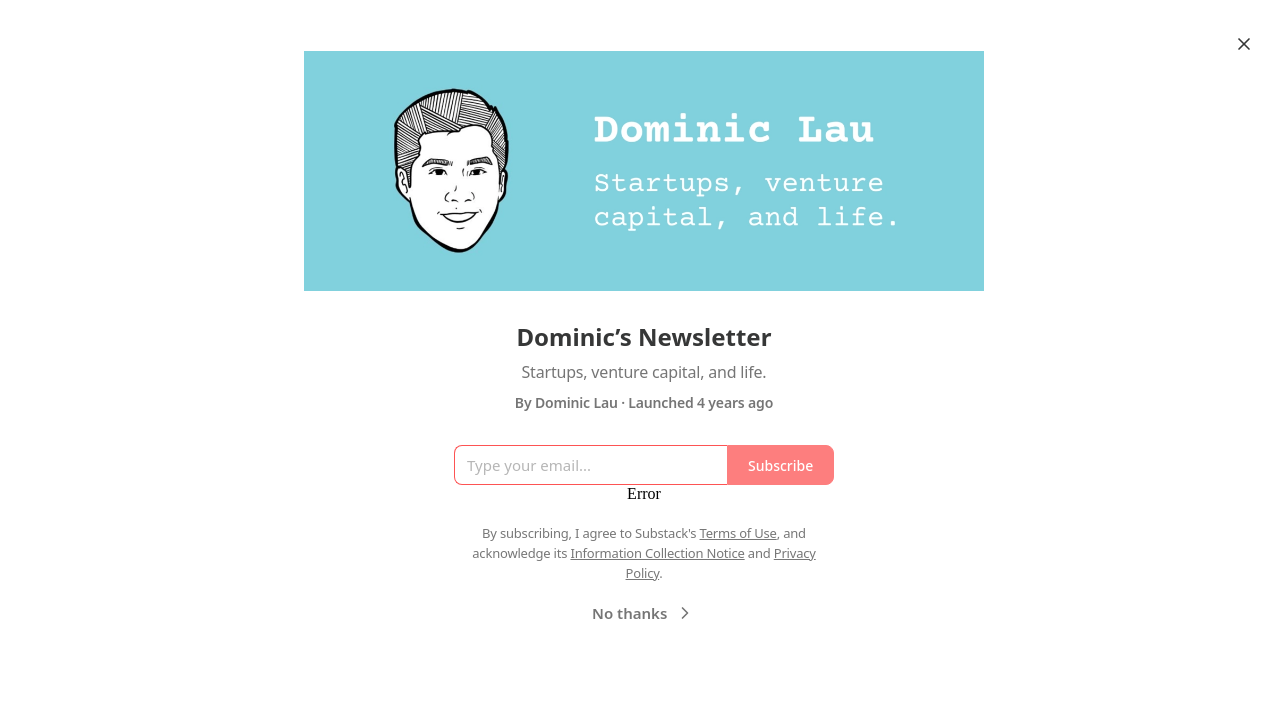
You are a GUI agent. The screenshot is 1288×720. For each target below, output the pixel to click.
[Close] (1244, 44)
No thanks (643, 613)
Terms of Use (738, 533)
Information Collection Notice (657, 553)
